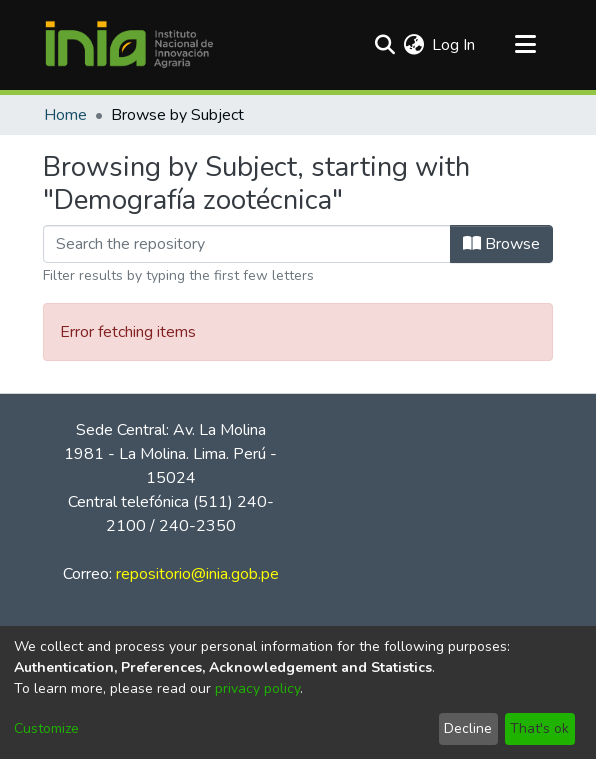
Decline (468, 728)
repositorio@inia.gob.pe (197, 574)
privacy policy (257, 688)
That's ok (539, 728)
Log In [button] (454, 45)
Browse (501, 244)
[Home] (129, 45)
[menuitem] (413, 45)
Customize (46, 728)
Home (65, 115)
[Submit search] (384, 45)
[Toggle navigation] (525, 45)
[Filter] (247, 244)
